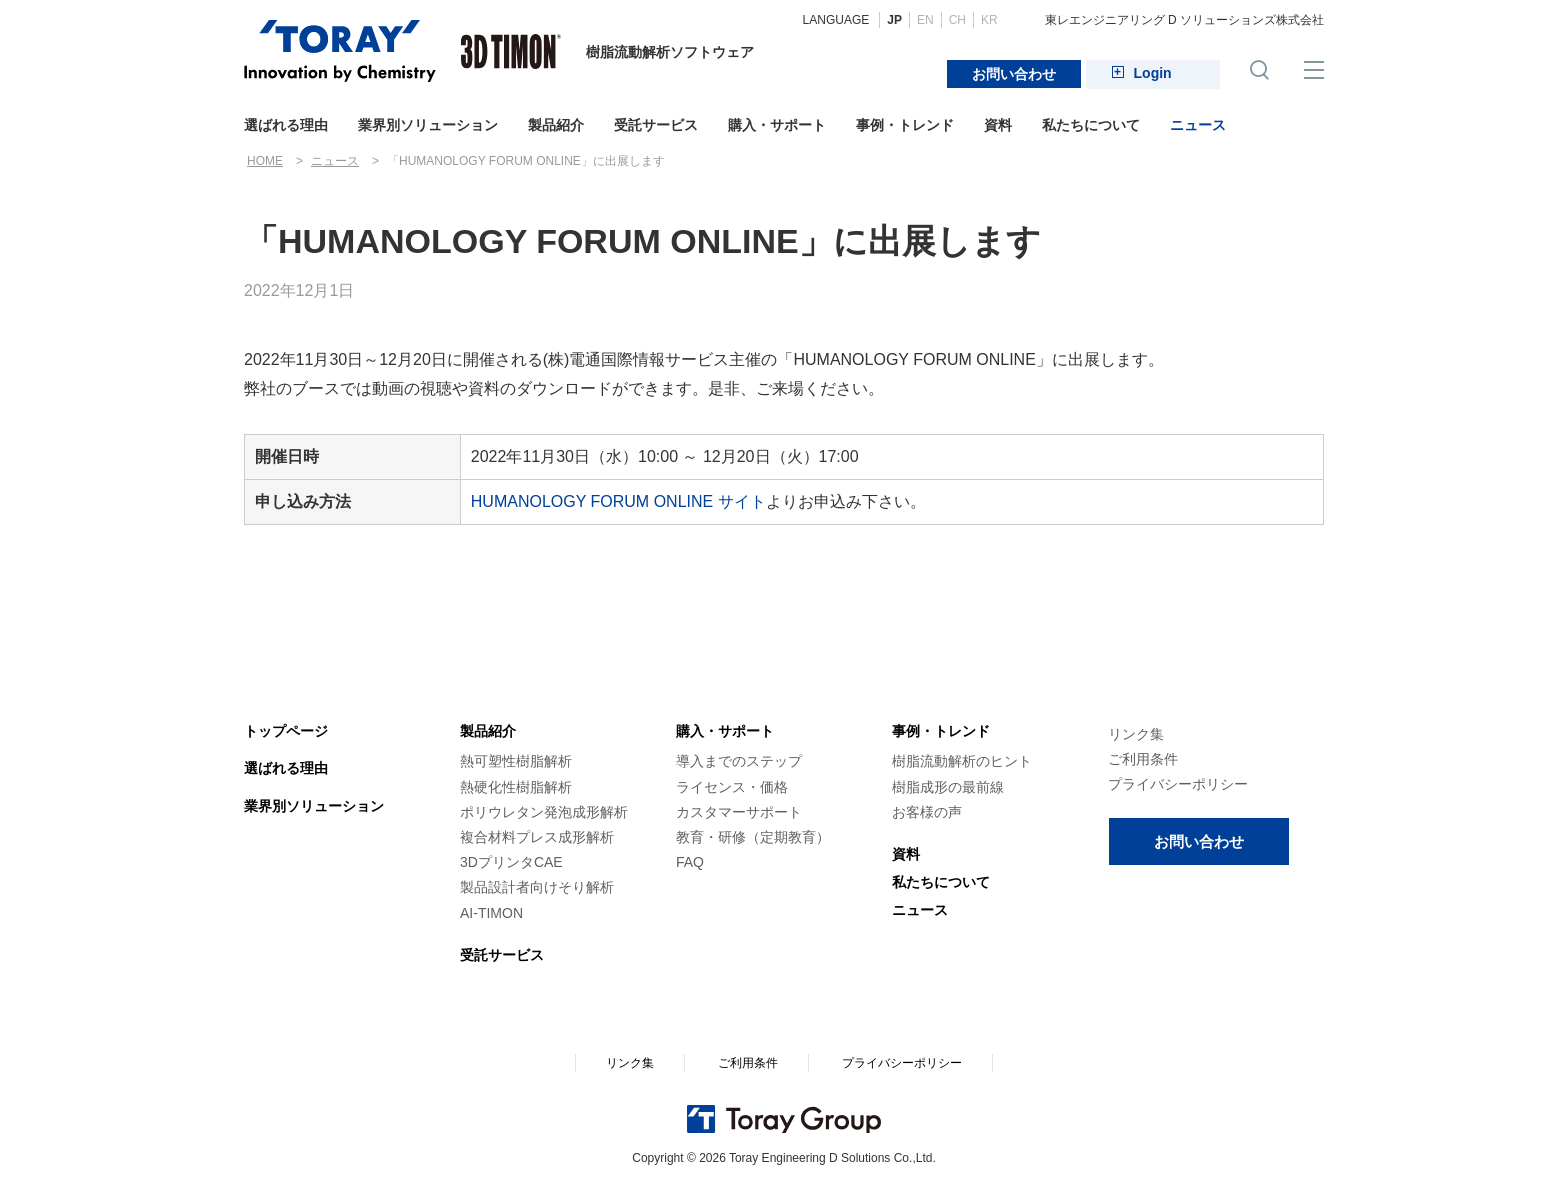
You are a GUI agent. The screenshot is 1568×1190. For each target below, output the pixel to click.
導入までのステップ (739, 761)
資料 (998, 125)
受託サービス (656, 125)
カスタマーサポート (739, 812)
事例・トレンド (905, 125)
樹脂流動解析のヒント (962, 761)
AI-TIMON (491, 913)
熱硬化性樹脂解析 (516, 787)
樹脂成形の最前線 (948, 787)
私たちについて (1091, 125)
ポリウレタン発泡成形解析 (544, 812)
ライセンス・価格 (732, 787)
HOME (265, 161)
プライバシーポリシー (1178, 784)
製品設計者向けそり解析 (537, 887)
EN (925, 20)
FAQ (690, 862)
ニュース (1198, 125)
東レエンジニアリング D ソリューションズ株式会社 (1184, 20)
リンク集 (1136, 734)
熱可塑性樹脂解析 (516, 761)
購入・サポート (777, 125)
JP (894, 20)
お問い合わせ (1014, 74)
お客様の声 (927, 812)
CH (957, 20)
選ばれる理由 (286, 125)
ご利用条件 (1143, 759)
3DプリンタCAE (511, 862)
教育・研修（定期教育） (753, 837)
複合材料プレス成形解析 (537, 837)
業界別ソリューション (428, 125)
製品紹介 (556, 125)
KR (989, 20)
